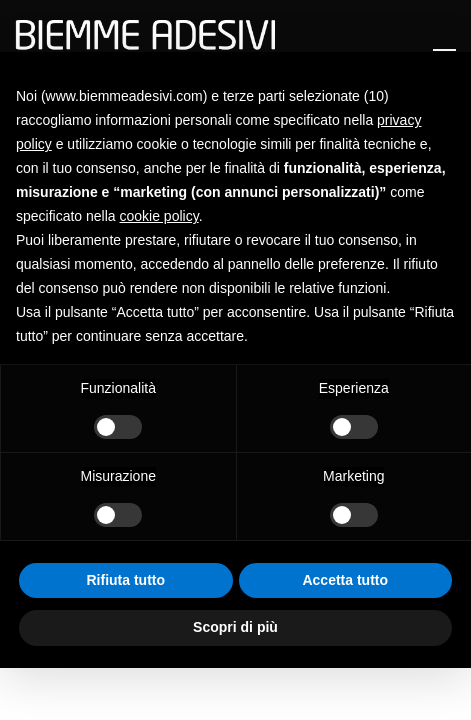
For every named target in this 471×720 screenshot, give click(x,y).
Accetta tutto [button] (345, 580)
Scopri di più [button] (235, 627)
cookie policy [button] (159, 216)
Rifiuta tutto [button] (125, 580)
